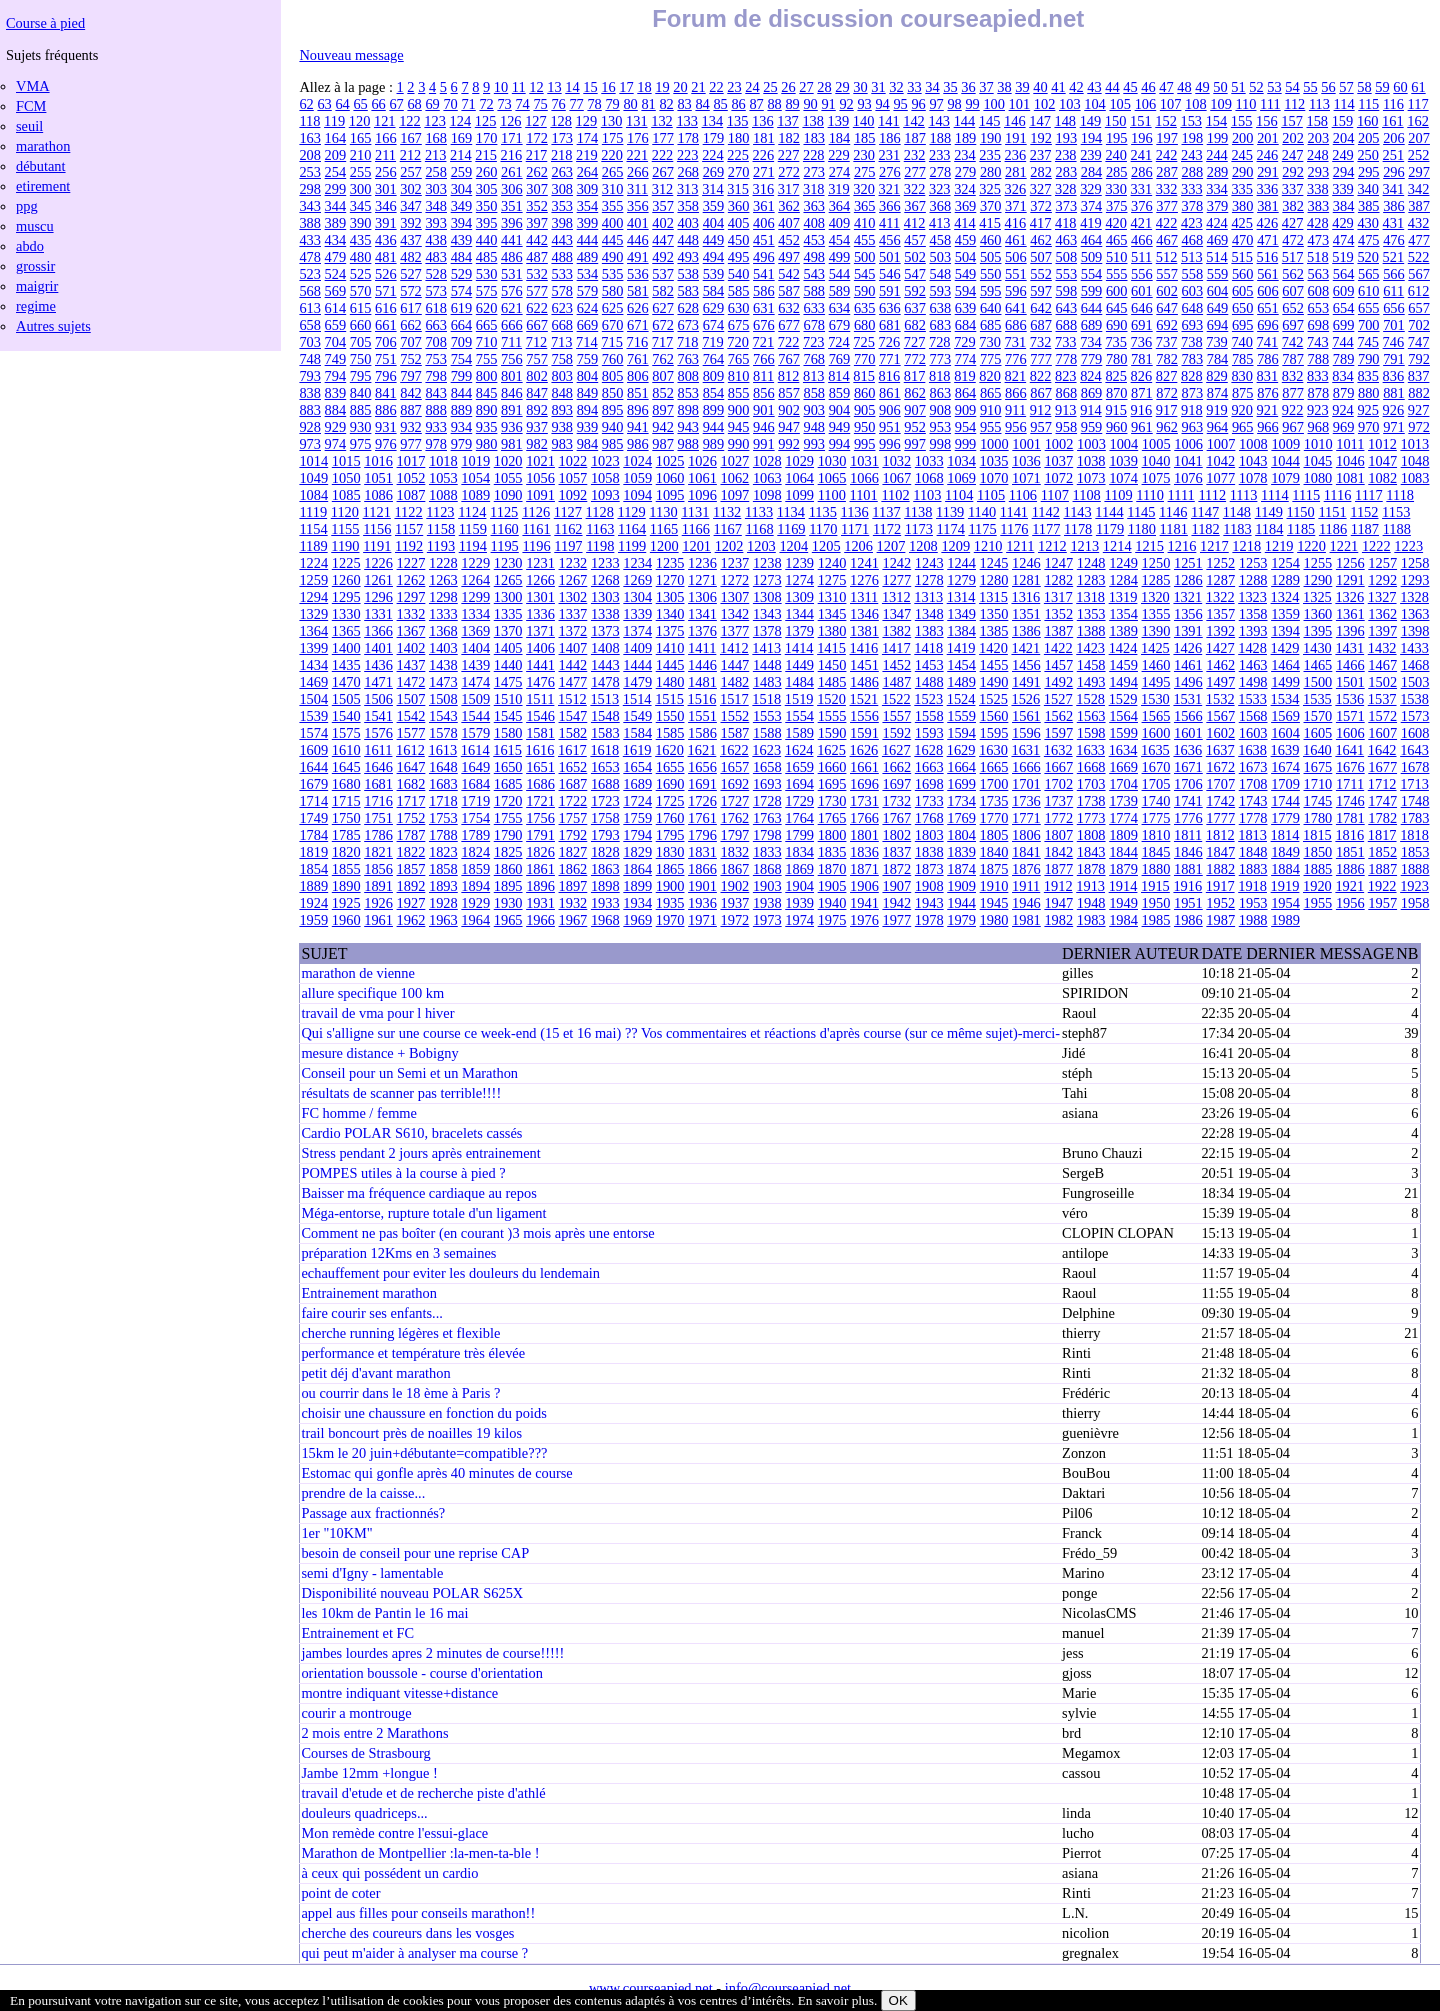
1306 (702, 597)
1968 (605, 920)
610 (1369, 291)
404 (714, 223)
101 (1020, 104)
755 (487, 359)
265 (613, 172)
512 (1167, 257)
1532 (1220, 699)
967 (1293, 427)
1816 (1349, 835)
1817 (1382, 835)
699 (1344, 325)
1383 (929, 631)
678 (814, 325)
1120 (345, 512)
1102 (895, 495)
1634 (1123, 750)
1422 (1058, 648)
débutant (41, 166)
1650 (508, 767)
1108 (1087, 495)
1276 (864, 580)
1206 (858, 546)
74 (522, 104)
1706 (1188, 784)
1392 (1220, 631)
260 (487, 172)
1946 (1026, 903)
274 (840, 172)
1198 (600, 546)
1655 (670, 767)
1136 (854, 512)
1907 (896, 886)
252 (1419, 155)
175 (613, 138)
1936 (702, 903)
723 (814, 342)
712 (537, 342)
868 (1067, 393)
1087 (411, 495)
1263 (443, 580)
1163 (600, 529)
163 (310, 138)
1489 (961, 682)
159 (1343, 121)
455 (865, 240)
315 (738, 189)
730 (990, 342)
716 (638, 342)
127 (536, 121)
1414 (799, 648)
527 (411, 274)
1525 (993, 699)
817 (915, 376)
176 (638, 138)
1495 (1156, 682)
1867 (734, 869)
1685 (508, 784)
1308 (767, 597)
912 (1041, 410)
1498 (1253, 682)
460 (991, 240)
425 (1242, 223)
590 (865, 291)
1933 (605, 903)
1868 (767, 869)
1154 (313, 529)
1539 (313, 716)
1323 (1252, 597)
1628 (928, 750)
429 (1343, 223)
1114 (1275, 495)
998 (940, 444)
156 (1267, 121)
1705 (1156, 784)
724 (839, 342)
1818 (1414, 835)
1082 (1382, 478)
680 (865, 325)
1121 (377, 512)
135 (738, 121)
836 (1394, 376)
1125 (504, 512)
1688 (605, 784)
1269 (637, 580)
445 (613, 240)
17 (626, 87)
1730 (832, 801)
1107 (1055, 495)
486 (512, 257)
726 (890, 342)
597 (1041, 291)
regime (36, 306)
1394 (1285, 631)
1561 (1026, 716)
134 (713, 121)
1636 (1187, 750)
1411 (702, 648)
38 (1004, 87)
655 (1369, 308)
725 (864, 342)
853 (688, 393)
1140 (982, 512)
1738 (1091, 801)
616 (386, 308)
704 (336, 342)
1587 (734, 733)
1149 (1269, 512)
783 (1193, 359)
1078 (1253, 478)
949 (840, 427)
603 (1193, 291)
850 (613, 393)
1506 (378, 699)
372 (1041, 206)
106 (1146, 104)
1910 (994, 886)
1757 (573, 818)
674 (714, 325)
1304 (637, 597)
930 (361, 427)
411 (889, 223)
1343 (767, 614)
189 (966, 138)
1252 (1220, 563)
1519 (799, 699)
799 (462, 376)
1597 (1058, 733)
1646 (378, 767)
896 (638, 410)
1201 (696, 546)
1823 (443, 852)
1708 (1253, 784)
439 (462, 240)
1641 (1349, 750)
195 (1117, 138)
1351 (1026, 614)
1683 (443, 784)
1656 (702, 767)
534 (588, 274)
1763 (767, 818)
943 (688, 427)
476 (1394, 240)
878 (1319, 393)
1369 (475, 631)
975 (361, 444)
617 (411, 308)
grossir (35, 266)
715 (612, 342)
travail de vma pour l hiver (377, 1013)
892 (537, 410)
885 (361, 410)
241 (1142, 155)
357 (663, 206)
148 (1065, 121)
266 (638, 172)
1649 (475, 767)
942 (663, 427)
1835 (832, 852)
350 (487, 206)
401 (638, 223)
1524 (961, 699)
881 (1394, 393)
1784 (313, 835)
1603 (1253, 733)
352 (537, 206)
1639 (1285, 750)
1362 (1382, 614)
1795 (670, 835)
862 (915, 393)
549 (966, 274)
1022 (573, 461)
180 (739, 138)
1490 (994, 682)
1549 (637, 716)
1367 (411, 631)
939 (588, 427)
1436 (378, 665)
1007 (1221, 444)
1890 (346, 886)
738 (1192, 342)
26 (788, 87)
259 (462, 172)
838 (310, 393)
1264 (475, 580)
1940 (832, 903)
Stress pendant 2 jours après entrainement (420, 1153)
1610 (346, 750)
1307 (734, 597)
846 (512, 393)
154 (1217, 121)
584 (714, 291)
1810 (1156, 835)
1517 (734, 699)
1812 (1220, 835)
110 (1245, 104)
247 (1293, 155)
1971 (702, 920)
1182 (1205, 529)
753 (436, 359)
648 (1193, 308)
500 (865, 257)
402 (663, 223)
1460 (1156, 665)
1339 (637, 614)
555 (1117, 274)
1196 (536, 546)
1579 (475, 733)
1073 (1091, 478)
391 (386, 223)
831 (1268, 376)
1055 (508, 478)
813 (814, 376)
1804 (961, 835)
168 (436, 138)
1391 (1188, 631)
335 (1242, 189)
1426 (1187, 648)
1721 (540, 801)
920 (1242, 410)
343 (310, 206)
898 (688, 410)
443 (562, 240)
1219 (1279, 546)
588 (814, 291)
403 (688, 223)
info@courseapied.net (788, 1988)
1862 (573, 869)
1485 (832, 682)
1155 (345, 529)
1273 (767, 580)
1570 (1318, 716)
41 (1058, 87)
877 (1293, 393)
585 (739, 291)
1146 (1173, 512)
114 (1344, 104)
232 (915, 155)
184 (840, 138)
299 (336, 189)
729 (965, 342)
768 (814, 359)
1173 (919, 529)
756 (512, 359)
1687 (573, 784)
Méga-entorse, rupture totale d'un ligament (423, 1213)
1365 (346, 631)
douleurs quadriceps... (364, 1813)
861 (890, 393)
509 (1092, 257)
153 (1191, 121)
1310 (832, 597)
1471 (378, 682)
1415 (831, 648)
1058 (605, 478)
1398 (1415, 631)
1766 (864, 818)
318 (814, 189)
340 (1368, 189)
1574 (313, 733)
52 (1256, 87)
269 (714, 172)
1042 (1220, 461)
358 (688, 206)
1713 (1414, 784)
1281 (1026, 580)
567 (1419, 274)
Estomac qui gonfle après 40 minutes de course (436, 1473)
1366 (378, 631)
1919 (1285, 886)
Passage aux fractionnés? (373, 1513)
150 (1116, 121)
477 (1419, 240)
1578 (443, 733)
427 (1293, 223)
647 (1167, 308)
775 (991, 359)
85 (720, 104)
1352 (1058, 614)
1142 (1046, 512)
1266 (540, 580)
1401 (378, 648)
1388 (1091, 631)
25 (770, 87)
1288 (1253, 580)
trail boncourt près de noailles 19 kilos (411, 1433)
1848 (1253, 852)
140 (864, 121)
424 (1217, 223)
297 (1419, 172)
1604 (1285, 733)
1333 (443, 614)
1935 (670, 903)
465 (1117, 240)
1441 (540, 665)
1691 (702, 784)
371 (1016, 206)
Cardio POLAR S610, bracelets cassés (411, 1133)
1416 (864, 648)
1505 (346, 699)
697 (1293, 325)
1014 (313, 461)
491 (638, 257)
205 (1369, 138)
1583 (605, 733)
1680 (346, 784)
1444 (637, 665)
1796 (702, 835)
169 (462, 138)
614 (336, 308)
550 (991, 274)
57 (1346, 87)
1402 (411, 648)
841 (386, 393)
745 (1368, 342)
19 (662, 87)
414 (965, 223)
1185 (1301, 529)
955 (991, 427)
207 (1419, 138)
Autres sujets (53, 326)
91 (828, 104)
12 (536, 87)
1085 (346, 495)
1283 (1091, 580)
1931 (540, 903)
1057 (573, 478)
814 (839, 376)
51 (1238, 87)
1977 (896, 920)
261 (512, 172)
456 (890, 240)
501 (890, 257)
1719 (475, 801)
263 (562, 172)
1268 (605, 580)
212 (411, 155)
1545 (508, 716)
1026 (702, 461)
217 (537, 155)
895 (613, 410)
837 (1419, 376)
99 (972, 104)
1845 (1156, 852)
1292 (1382, 580)
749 (336, 359)
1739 (1123, 801)
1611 (378, 750)
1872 (896, 869)
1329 (313, 614)
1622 (734, 750)
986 (638, 444)
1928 (443, 903)
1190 (345, 546)
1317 (1058, 597)
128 (561, 121)
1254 (1285, 563)
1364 (313, 631)
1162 (568, 529)
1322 (1220, 597)
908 (940, 410)
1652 (573, 767)
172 (537, 138)
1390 (1156, 631)
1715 (346, 801)
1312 (896, 597)
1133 (759, 512)
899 (714, 410)
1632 (1058, 750)
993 (814, 444)
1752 (411, 818)
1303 (605, 597)
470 (1243, 240)
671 (638, 325)
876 (1268, 393)
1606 (1350, 733)
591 (890, 291)
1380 (832, 631)
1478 (605, 682)
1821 (378, 852)
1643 (1414, 750)
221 (638, 155)
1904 (799, 886)
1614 (475, 750)
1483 (767, 682)
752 (411, 359)
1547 (573, 716)
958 (1067, 427)
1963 (443, 920)
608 (1319, 291)
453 (814, 240)
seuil (29, 126)
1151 (1332, 512)
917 (1167, 410)
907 (915, 410)
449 (714, 240)
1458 (1091, 665)
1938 (767, 903)
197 (1167, 138)
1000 (994, 444)
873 (1193, 393)
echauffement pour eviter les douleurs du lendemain (450, 1273)
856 (764, 393)
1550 (670, 716)
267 (663, 172)
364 (840, 206)
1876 (1026, 869)
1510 (508, 699)
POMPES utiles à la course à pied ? (403, 1173)
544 (840, 274)
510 (1117, 257)
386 (1394, 206)
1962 (411, 920)
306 (512, 189)
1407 (573, 648)
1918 (1252, 886)
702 (1419, 325)
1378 (767, 631)
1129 (631, 512)
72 (486, 104)
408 (814, 223)
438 (436, 240)
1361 (1350, 614)
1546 (540, 716)
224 (713, 155)
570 (361, 291)
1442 (573, 665)
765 (739, 359)
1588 (767, 733)
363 (814, 206)
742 (1293, 342)
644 (1092, 308)
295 (1369, 172)
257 (411, 172)
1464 (1285, 665)
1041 (1188, 461)
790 (1369, 359)
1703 (1091, 784)
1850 (1318, 852)
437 (411, 240)
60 (1400, 87)
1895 (508, 886)
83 (684, 104)
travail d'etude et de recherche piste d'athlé (423, 1793)
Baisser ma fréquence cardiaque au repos (418, 1193)
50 (1220, 87)
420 (1116, 223)
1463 (1253, 665)
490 (613, 257)
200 (1243, 138)
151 (1141, 121)
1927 (411, 903)
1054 (475, 478)
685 (991, 325)
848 (562, 393)
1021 (540, 461)
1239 (799, 563)
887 (411, 410)
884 (336, 410)
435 (361, 240)
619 (462, 308)
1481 (702, 682)
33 (914, 87)
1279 (961, 580)
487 (537, 257)
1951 (1188, 903)
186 (890, 138)
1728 (767, 801)
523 (310, 274)
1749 (313, 818)
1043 (1253, 461)
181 (764, 138)
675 (739, 325)
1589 (799, 733)
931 (386, 427)
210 (361, 155)
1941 (864, 903)
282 (1041, 172)
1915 (1155, 886)
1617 (572, 750)
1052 (411, 478)
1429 (1285, 648)
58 (1364, 87)
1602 (1220, 733)
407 (789, 223)
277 (915, 172)
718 (688, 342)
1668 (1091, 767)
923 (1318, 410)
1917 (1220, 886)
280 (991, 172)
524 (336, 274)
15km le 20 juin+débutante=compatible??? (424, 1453)
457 (915, 240)
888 (436, 410)
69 (432, 104)
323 (940, 189)
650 (1243, 308)
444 (588, 240)
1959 (313, 920)
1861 (540, 869)
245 (1242, 155)
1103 (927, 495)
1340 (670, 614)
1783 (1415, 818)
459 (966, 240)
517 (1293, 257)
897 (663, 410)
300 (361, 189)
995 (865, 444)
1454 (961, 665)
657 (1419, 308)
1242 (896, 563)
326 (1016, 189)
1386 (1026, 631)
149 (1091, 121)
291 (1268, 172)
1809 (1123, 835)
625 (613, 308)
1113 (1244, 495)
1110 (1150, 495)
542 (789, 274)
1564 (1123, 716)
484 (462, 257)
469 (1218, 240)
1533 (1252, 699)
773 (940, 359)
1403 (443, 648)
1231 (540, 563)
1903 (767, 886)
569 (336, 291)
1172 (887, 529)
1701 (1026, 784)
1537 (1382, 699)
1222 (1376, 546)
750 (361, 359)
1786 (378, 835)
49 (1202, 87)
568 (310, 291)
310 (613, 189)
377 (1167, 206)
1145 (1141, 512)
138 (813, 121)
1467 (1382, 665)
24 (752, 87)
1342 (734, 614)
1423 (1090, 648)
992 (789, 444)
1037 (1058, 461)
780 (1117, 359)
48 (1184, 87)
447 (663, 240)
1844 (1123, 852)
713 (562, 342)
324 (965, 189)
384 (1344, 206)
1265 (508, 580)
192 (1041, 138)
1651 (540, 767)
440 (487, 240)
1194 (473, 546)
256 (386, 172)
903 (814, 410)
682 (915, 325)
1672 (1220, 767)
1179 (1110, 529)
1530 (1155, 699)
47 (1166, 87)
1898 (605, 886)
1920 (1317, 886)
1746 (1350, 801)
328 (1066, 189)
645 (1117, 308)
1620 (669, 750)
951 (890, 427)
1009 (1285, 444)
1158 (441, 529)
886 (386, 410)
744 (1343, 342)
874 (1218, 393)
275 (865, 172)
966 (1268, 427)
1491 (1026, 682)
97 (936, 104)
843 (436, 393)
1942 (896, 903)
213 (436, 155)
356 (638, 206)
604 (1218, 291)
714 (587, 342)
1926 (378, 903)
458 (940, 240)
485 (487, 257)
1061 (702, 478)
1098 (767, 495)
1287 (1220, 580)
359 (714, 206)
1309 (799, 597)
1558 (929, 716)
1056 (540, 478)
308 (562, 189)
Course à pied (45, 23)
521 (1394, 257)
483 (436, 257)
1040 (1156, 461)
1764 (799, 818)
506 (1016, 257)
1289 (1285, 580)
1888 (1415, 869)
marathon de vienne (357, 973)
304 (462, 189)
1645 (346, 767)
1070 (994, 478)
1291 (1350, 580)
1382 (896, 631)
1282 (1058, 580)
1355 (1156, 614)
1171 (855, 529)
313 (688, 189)
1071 (1026, 478)
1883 (1253, 869)
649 (1218, 308)
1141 (1014, 512)
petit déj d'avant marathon (375, 1373)
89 (792, 104)
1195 (505, 546)
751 (386, 359)
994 (840, 444)
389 (336, 223)
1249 (1123, 563)
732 (1041, 342)
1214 (1117, 546)
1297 (411, 597)
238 (1066, 155)
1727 (734, 801)
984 (588, 444)
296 (1394, 172)
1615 (507, 750)
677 (789, 325)
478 (310, 257)
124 (461, 121)
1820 (346, 852)
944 (714, 427)
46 (1148, 87)
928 (310, 427)
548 (940, 274)
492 (663, 257)
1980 (994, 920)
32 (896, 87)
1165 (664, 529)
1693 (767, 784)
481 (386, 257)
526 (386, 274)
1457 (1058, 665)
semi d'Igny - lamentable (372, 1573)
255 (361, 172)
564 (1344, 274)
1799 (799, 835)
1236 (702, 563)
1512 (572, 699)
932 (411, 427)
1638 (1252, 750)
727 (915, 342)
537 (663, 274)
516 (1268, 257)
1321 (1187, 597)
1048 (1415, 461)
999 (966, 444)
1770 (994, 818)
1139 (950, 512)
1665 (994, 767)
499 (840, 257)
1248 (1091, 563)
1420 (993, 648)
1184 (1269, 529)
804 (588, 376)
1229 (475, 563)
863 (940, 393)
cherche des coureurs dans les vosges (407, 1933)
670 (613, 325)
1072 (1058, 478)
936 (512, 427)
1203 (761, 546)
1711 (1350, 784)
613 (310, 308)
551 (1016, 274)
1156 (377, 529)
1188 (1397, 529)
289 (1218, 172)
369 (966, 206)
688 (1067, 325)
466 (1142, 240)
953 (940, 427)
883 (310, 410)
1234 (637, 563)
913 (1066, 410)
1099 (799, 495)
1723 (605, 801)
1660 (832, 767)
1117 (1369, 495)
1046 (1350, 461)
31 (878, 87)
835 (1368, 376)
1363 (1415, 614)
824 (1091, 376)
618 (436, 308)
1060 (670, 478)
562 (1293, 274)
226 (764, 155)
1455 (994, 665)
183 (814, 138)
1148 (1237, 512)
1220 (1311, 546)
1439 (475, 665)
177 (663, 138)
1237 (734, 563)
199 (1218, 138)
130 (612, 121)
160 (1368, 121)
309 (588, 189)
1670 (1156, 767)
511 (1141, 257)
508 (1067, 257)
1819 (313, 852)
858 (814, 393)
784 (1218, 359)
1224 (313, 563)
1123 (440, 512)
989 (714, 444)
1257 (1382, 563)
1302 (573, 597)
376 (1142, 206)
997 (915, 444)
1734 (961, 801)
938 (562, 427)
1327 (1382, 597)
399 (588, 223)
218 (562, 155)
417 (1041, 223)
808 (688, 376)
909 (966, 410)
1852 (1382, 852)
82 (666, 104)
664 (462, 325)
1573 (1415, 716)
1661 (864, 767)
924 (1343, 410)
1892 (411, 886)
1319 (1123, 597)
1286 (1188, 580)
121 (385, 121)
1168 (759, 529)
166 (386, 138)
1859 (475, 869)
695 (1243, 325)
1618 (604, 750)
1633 (1090, 750)
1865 (670, 869)
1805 (994, 835)
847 (537, 393)
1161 (536, 529)
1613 (442, 750)
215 (486, 155)
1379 (799, 631)
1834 (799, 852)
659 (336, 325)
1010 (1318, 444)
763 (688, 359)
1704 (1123, 784)
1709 (1285, 784)
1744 (1285, 801)
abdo (30, 246)
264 (588, 172)
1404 (475, 648)
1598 (1091, 733)
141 (889, 121)
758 (562, 359)
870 (1117, 393)
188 (940, 138)
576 (512, 291)
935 (487, 427)
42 (1076, 87)
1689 (637, 784)
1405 (508, 648)
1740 (1156, 801)
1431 (1349, 648)
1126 (536, 512)
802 (537, 376)
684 (966, 325)
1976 (864, 920)
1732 (896, 801)
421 (1142, 223)
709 (462, 342)
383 (1319, 206)
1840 (994, 852)
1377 (734, 631)
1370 (508, 631)
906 (890, 410)
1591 (864, 733)
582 (663, 291)
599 (1092, 291)
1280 (994, 580)
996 (890, 444)
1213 (1084, 546)
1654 (637, 767)
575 (487, 291)
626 (638, 308)
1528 (1090, 699)
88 (774, 104)
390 (361, 223)
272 (789, 172)
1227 (411, 563)
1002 (1059, 444)
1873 (929, 869)
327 (1041, 189)
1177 (1046, 529)
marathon (43, 146)
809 (714, 376)
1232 (573, 563)
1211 (1020, 546)
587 (789, 291)
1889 (313, 886)
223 (688, 155)
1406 (540, 648)
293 (1319, 172)
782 (1167, 359)
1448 (767, 665)
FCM (31, 106)
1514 (637, 699)
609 (1344, 291)
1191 (377, 546)
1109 (1118, 495)
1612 (410, 750)
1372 (573, 631)
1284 (1123, 580)
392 (411, 223)
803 (562, 376)
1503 (1415, 682)
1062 (734, 478)
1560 (994, 716)
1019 (475, 461)
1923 (1414, 886)
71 (468, 104)
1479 (637, 682)
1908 (929, 886)
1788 (443, 835)
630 (739, 308)
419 (1091, 223)
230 (864, 155)
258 (436, 172)
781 (1142, 359)
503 (940, 257)
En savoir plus (836, 2000)
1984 (1123, 920)
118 (309, 121)
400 (613, 223)
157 (1292, 121)
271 (764, 172)
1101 (864, 495)
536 (638, 274)
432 (1419, 223)
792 (1419, 359)
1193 (441, 546)
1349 (961, 614)
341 (1394, 189)
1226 (378, 563)
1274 (799, 580)
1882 (1220, 869)
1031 (864, 461)
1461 (1188, 665)
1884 (1285, 869)
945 (739, 427)
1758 (605, 818)
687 (1041, 325)
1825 (508, 852)
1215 (1149, 546)
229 (839, 155)
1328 (1414, 597)
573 (436, 291)
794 (336, 376)
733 (1066, 342)
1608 (1415, 733)
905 (865, 410)
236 (1016, 155)
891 (512, 410)
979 (462, 444)
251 (1394, 155)
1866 (702, 869)
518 (1318, 257)
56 (1328, 87)
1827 (573, 852)
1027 (734, 461)
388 (310, 223)
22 (716, 87)
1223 (1408, 546)
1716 (378, 801)
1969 (637, 920)
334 (1217, 189)
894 (588, 410)
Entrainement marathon (368, 1293)
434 (336, 240)
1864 (637, 869)
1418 (928, 648)
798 (436, 376)
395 (487, 223)
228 (814, 155)
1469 (313, 682)
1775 (1156, 818)
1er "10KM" (336, 1533)
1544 (475, 716)
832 (1293, 376)
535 (613, 274)
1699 (961, 784)
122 (410, 121)
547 (915, 274)
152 (1166, 121)
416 (1016, 223)
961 (1142, 427)
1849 (1285, 852)
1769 (961, 818)
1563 (1091, 716)
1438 (443, 665)
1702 (1058, 784)
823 (1066, 376)
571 (386, 291)
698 (1319, 325)
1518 (766, 699)
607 (1293, 291)
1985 (1156, 920)
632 (789, 308)
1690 (670, 784)
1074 (1123, 478)
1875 (994, 869)
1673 (1253, 767)
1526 (1025, 699)
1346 (864, 614)
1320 (1155, 597)
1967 (573, 920)
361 (764, 206)
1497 (1220, 682)
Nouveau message (351, 55)
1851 (1350, 852)
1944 (961, 903)
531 (512, 274)
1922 (1382, 886)
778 (1067, 359)
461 (1016, 240)
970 (1369, 427)
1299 (475, 597)
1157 (409, 529)
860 (865, 393)
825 (1116, 376)
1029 (799, 461)
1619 (637, 750)
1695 (832, 784)
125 (486, 121)
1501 (1350, 682)
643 (1067, 308)
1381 (864, 631)
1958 (1415, 903)
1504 (313, 699)
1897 (573, 886)
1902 (734, 886)
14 (572, 87)
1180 (1142, 529)
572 (411, 291)
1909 (961, 886)
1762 (734, 818)
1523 (928, 699)
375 (1117, 206)
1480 (670, 682)
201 (1268, 138)
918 (1192, 410)
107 (1171, 104)
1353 (1091, 614)
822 (1041, 376)
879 (1344, 393)
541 (764, 274)
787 (1293, 359)
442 (537, 240)
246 (1268, 155)
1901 (702, 886)
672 (663, 325)
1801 (864, 835)
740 (1242, 342)
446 (638, 240)
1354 (1123, 614)
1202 (729, 546)
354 (588, 206)
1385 (994, 631)
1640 (1317, 750)
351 (512, 206)
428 (1318, 223)
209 (336, 155)
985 (613, 444)
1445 (670, 665)
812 (789, 376)
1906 (864, 886)
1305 (670, 597)
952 (915, 427)
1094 (637, 495)
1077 (1220, 478)
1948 (1091, 903)
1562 (1058, 716)
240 (1116, 155)
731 (1016, 342)
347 (411, 206)
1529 (1123, 699)
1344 (799, 614)
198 (1193, 138)
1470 (346, 682)
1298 (443, 597)
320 (864, 189)
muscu (35, 226)
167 (411, 138)
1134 (791, 512)
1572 (1382, 716)
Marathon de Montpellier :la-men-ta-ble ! (420, 1853)
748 (310, 359)
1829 (637, 852)
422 (1167, 223)
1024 (637, 461)
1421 (1025, 648)
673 (688, 325)
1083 (1415, 478)
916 (1142, 410)
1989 (1285, 920)
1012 (1382, 444)
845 (487, 393)
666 (512, 325)
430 (1368, 223)
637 (915, 308)
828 (1192, 376)
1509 (475, 699)
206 (1394, 138)
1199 (632, 546)
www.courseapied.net (651, 1988)
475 (1369, 240)
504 (966, 257)
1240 (832, 563)
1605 (1318, 733)
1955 (1318, 903)
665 (487, 325)
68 (414, 104)
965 (1243, 427)
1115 (1306, 495)
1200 (664, 546)
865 (991, 393)
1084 (313, 495)
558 (1193, 274)
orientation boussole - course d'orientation (422, 1673)
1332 (411, 614)
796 (386, 376)
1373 (605, 631)
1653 (605, 767)
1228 (443, 563)
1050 (346, 478)
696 (1268, 325)
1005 (1156, 444)
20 (680, 87)
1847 (1220, 852)
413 (940, 223)
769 (840, 359)
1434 (313, 665)
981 (512, 444)
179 (714, 138)
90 (810, 104)
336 (1268, 189)
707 (411, 342)
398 (562, 223)
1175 (982, 529)
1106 (1023, 495)
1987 (1220, 920)
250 (1368, 155)
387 (1419, 206)
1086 (378, 495)
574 (462, 291)
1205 (826, 546)
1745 (1318, 801)
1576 (378, 733)
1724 (637, 801)
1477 (573, 682)
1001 (1026, 444)
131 (637, 121)
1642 (1382, 750)
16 (608, 87)
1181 (1174, 529)
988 (688, 444)
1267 (573, 580)
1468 (1415, 665)
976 (386, 444)
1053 (443, 478)
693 (1193, 325)
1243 (929, 563)
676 (764, 325)
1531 (1187, 699)
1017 (411, 461)
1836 (864, 852)
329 (1091, 189)
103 (1070, 104)
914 (1091, 410)
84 (702, 104)
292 (1293, 172)
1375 (670, 631)
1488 (929, 682)
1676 (1350, 767)
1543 (443, 716)
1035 (994, 461)
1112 (1212, 495)
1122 (408, 512)
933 (436, 427)
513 (1192, 257)
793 (310, 376)
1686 (540, 784)
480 (361, 257)
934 (462, 427)
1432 (1382, 648)
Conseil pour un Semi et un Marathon (409, 1073)
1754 (475, 818)
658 (310, 325)
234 (965, 155)
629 (714, 308)
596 (1016, 291)
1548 (605, 716)
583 (688, 291)
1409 (637, 648)
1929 (475, 903)
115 (1368, 104)
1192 (409, 546)
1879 (1123, 869)
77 (576, 104)
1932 (573, 903)
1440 (508, 665)
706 (386, 342)
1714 (313, 801)
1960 (346, 920)
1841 (1026, 852)
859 (840, 393)
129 (587, 121)
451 (764, 240)
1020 (508, 461)
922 (1293, 410)
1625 (831, 750)
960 (1117, 427)
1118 (1400, 495)
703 (310, 342)
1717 (411, 801)
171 (512, 138)
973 (310, 444)
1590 (832, 733)
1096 (702, 495)
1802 (896, 835)
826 (1142, 376)
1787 (411, 835)
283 (1067, 172)
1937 (734, 903)
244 (1217, 155)
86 (738, 104)
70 (450, 104)
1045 (1318, 461)
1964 (475, 920)
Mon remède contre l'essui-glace (394, 1833)
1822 (411, 852)
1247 (1058, 563)
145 (990, 121)
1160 (505, 529)
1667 (1058, 767)
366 (890, 206)
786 (1268, 359)
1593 (929, 733)
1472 (411, 682)
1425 (1155, 648)
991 (764, 444)
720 (738, 342)
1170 (823, 529)
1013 (1414, 444)
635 (865, 308)
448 (688, 240)
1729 (799, 801)
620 (487, 308)
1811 (1188, 835)
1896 (540, 886)
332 (1167, 189)
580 (613, 291)
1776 (1188, 818)
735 (1116, 342)
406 (764, 223)
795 (361, 376)
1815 (1317, 835)
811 (763, 376)
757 (537, 359)
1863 (605, 869)
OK (898, 2000)
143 (939, 121)
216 (512, 155)
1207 (891, 546)
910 (991, 410)
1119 (313, 512)
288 (1193, 172)
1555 (832, 716)
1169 (791, 529)
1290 (1318, 580)
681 (890, 325)
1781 (1350, 818)
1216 (1182, 546)
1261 (378, 580)
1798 (767, 835)
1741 (1188, 801)
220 (612, 155)
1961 (378, 920)
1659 (799, 767)
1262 (411, 580)
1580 (508, 733)
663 (436, 325)
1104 (959, 495)
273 (814, 172)
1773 (1091, 818)
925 (1368, 410)
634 (840, 308)
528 (436, 274)
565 (1369, 274)
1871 (864, 869)
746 (1394, 342)
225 (738, 155)
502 (915, 257)
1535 (1317, 699)
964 (1218, 427)
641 (1016, 308)
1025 (670, 461)
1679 (313, 784)
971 (1394, 427)
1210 (988, 546)
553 (1067, 274)
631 (764, 308)
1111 (1181, 495)
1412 (734, 648)
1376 (702, 631)
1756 (540, 818)
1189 (313, 546)
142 (914, 121)
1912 (1058, 886)
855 (739, 393)
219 (587, 155)
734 (1091, 342)
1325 (1317, 597)
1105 (991, 495)
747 (1419, 342)
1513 (604, 699)
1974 (799, 920)
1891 (378, 886)
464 (1092, 240)
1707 (1220, 784)
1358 (1253, 614)
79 (612, 104)
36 (968, 87)
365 (865, 206)
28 (824, 87)
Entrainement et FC (357, 1633)
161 (1393, 121)
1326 (1349, 597)
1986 (1188, 920)
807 (663, 376)
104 (1095, 104)
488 (562, 257)
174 (588, 138)
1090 (508, 495)
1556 (864, 716)
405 (739, 223)
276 (890, 172)
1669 (1123, 767)
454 (840, 240)
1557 (896, 716)
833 (1318, 376)
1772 (1058, 818)
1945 (994, 903)
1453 (929, 665)
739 (1217, 342)
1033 (929, 461)
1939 (799, 903)
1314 (961, 597)
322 (915, 189)
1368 (443, 631)
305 (487, 189)
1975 (832, 920)
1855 (346, 869)
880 (1369, 393)
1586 (702, 733)
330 (1116, 189)
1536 (1349, 699)
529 (462, 274)
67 (396, 104)
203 (1319, 138)
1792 (573, 835)
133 (687, 121)
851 (638, 393)
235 (990, 155)
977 (411, 444)
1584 (637, 733)
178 (688, 138)
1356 (1188, 614)
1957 (1382, 903)
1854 (313, 869)
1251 (1188, 563)
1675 (1318, 767)
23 (734, 87)
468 (1193, 240)
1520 (831, 699)
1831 (702, 852)
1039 (1123, 461)
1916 (1187, 886)
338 (1318, 189)
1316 (1025, 597)
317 (789, 189)
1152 (1364, 512)
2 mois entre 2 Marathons (374, 1733)
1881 (1188, 869)
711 (511, 342)
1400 (346, 648)
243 (1192, 155)
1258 (1415, 563)
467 (1167, 240)
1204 (793, 546)
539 (714, 274)
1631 (1025, 750)
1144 (1109, 512)
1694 (799, 784)
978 (436, 444)
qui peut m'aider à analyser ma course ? (414, 1953)
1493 (1091, 682)
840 (361, 393)
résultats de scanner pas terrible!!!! (401, 1093)
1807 (1058, 835)
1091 (540, 495)
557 (1167, 274)
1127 (568, 512)
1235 (670, 563)
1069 (961, 478)
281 (1016, 172)
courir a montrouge (356, 1713)
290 (1243, 172)
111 (1270, 104)
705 (361, 342)
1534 (1285, 699)
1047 (1382, 461)
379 (1218, 206)
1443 (605, 665)
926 (1394, 410)
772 (915, 359)
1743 (1253, 801)
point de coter (340, 1893)
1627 (896, 750)
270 (739, 172)
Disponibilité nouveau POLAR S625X (412, 1593)
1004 (1123, 444)
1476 (540, 682)
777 (1041, 359)
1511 (540, 699)
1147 (1205, 512)
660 (361, 325)
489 (588, 257)
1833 (767, 852)
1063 (767, 478)
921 (1268, 410)
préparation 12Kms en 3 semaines (398, 1253)
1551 (702, 716)
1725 (670, 801)
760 (613, 359)
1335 (508, 614)
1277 (896, 580)
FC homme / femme (359, 1113)
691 (1142, 325)
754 (462, 359)
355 (613, 206)
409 (840, 223)
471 (1268, 240)
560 (1243, 274)
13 (554, 87)
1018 (443, 461)
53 (1274, 87)
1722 (573, 801)
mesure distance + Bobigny (379, 1053)
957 (1041, 427)
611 (1393, 291)
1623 (766, 750)
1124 (472, 512)
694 (1218, 325)
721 (764, 342)
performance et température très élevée (413, 1353)
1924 (313, 903)
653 (1319, 308)
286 (1142, 172)
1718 (443, 801)
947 (789, 427)
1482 (734, 682)
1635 (1155, 750)
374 (1092, 206)
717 (663, 342)
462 (1041, 240)
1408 (605, 648)
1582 (573, 733)
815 (864, 376)
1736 (1026, 801)
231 (890, 155)
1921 (1349, 886)
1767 (896, 818)
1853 (1415, 852)
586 (764, 291)
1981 (1026, 920)
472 (1293, 240)
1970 (670, 920)
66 (378, 104)
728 (940, 342)
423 (1192, 223)
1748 (1415, 801)
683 (940, 325)
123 (435, 121)
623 (562, 308)
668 (562, 325)
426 (1268, 223)
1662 (896, 767)
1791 (540, 835)
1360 (1318, 614)
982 (537, 444)
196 (1142, 138)
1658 (767, 767)
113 (1319, 104)
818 (940, 376)
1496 (1188, 682)
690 (1117, 325)
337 (1293, 189)
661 (386, 325)
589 (840, 291)
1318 (1090, 597)
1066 (864, 478)
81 (648, 104)
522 (1419, 257)
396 (512, 223)
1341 (702, 614)
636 (890, 308)
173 (562, 138)
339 (1343, 189)
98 (954, 104)
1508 (443, 699)
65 (360, 104)
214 (461, 155)
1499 (1285, 682)
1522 (896, 699)
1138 (918, 512)
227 (789, 155)
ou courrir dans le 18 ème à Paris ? (400, 1393)
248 (1318, 155)
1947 (1058, 903)
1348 (929, 614)
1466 (1350, 665)
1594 (961, 733)
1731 (864, 801)
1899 (637, 886)
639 (966, 308)
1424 (1123, 648)
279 (966, 172)
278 (940, 172)
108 (1196, 104)
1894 (475, 886)
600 (1117, 291)
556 (1142, 274)
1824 (475, 852)
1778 (1253, 818)
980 (487, 444)
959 (1092, 427)
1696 (864, 784)
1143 (1078, 512)
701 (1394, 325)
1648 (443, 767)
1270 (670, 580)
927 (1419, 410)
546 (890, 274)
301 (386, 189)
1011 (1350, 444)
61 (1418, 87)
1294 (313, 597)
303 (436, 189)
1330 (346, 614)
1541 (378, 716)
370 (991, 206)
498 (814, 257)
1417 (896, 648)
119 (334, 121)
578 (562, 291)
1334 (475, 614)
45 (1130, 87)
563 (1319, 274)
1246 (1026, 563)
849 (588, 393)
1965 (508, 920)
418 (1066, 223)
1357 (1220, 614)
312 (663, 189)
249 (1343, 155)
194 (1092, 138)
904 (840, 410)
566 (1394, 274)
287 (1167, 172)
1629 (961, 750)
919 (1217, 410)
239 (1091, 155)
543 (814, 274)
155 (1242, 121)
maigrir (37, 286)
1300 (508, 597)
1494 (1123, 682)
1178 (1078, 529)
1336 (540, 614)
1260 (346, 580)
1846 (1188, 852)
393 (436, 223)
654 (1344, 308)
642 (1041, 308)
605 (1243, 291)
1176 (1014, 529)
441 (512, 240)
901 (764, 410)
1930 (508, 903)
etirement (43, 186)
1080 (1318, 478)
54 (1292, 87)
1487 (896, 682)
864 (966, 393)
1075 (1156, 478)
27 (806, 87)
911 (1015, 410)
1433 (1414, 648)
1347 (896, 614)
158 (1317, 121)
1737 (1058, 801)
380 (1243, 206)
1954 (1285, 903)
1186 (1333, 529)
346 (386, 206)
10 (501, 87)
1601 (1188, 733)
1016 (378, 461)
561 (1268, 274)
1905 (832, 886)
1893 (443, 886)
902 (789, 410)
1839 (961, 852)
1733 (929, 801)
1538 (1414, 699)
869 (1092, 393)
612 (1419, 291)
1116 (1338, 495)
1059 (637, 478)
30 (860, 87)
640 (991, 308)
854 (714, 393)
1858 (443, 869)
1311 (864, 597)
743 (1318, 342)
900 (739, 410)
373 (1067, 206)
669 (588, 325)
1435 (346, 665)
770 (865, 359)
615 (361, 308)
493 (688, 257)
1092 (573, 495)
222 (663, 155)
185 (865, 138)
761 (638, 359)
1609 (313, 750)
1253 (1253, 563)
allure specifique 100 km (372, 993)
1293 (1415, 580)
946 (764, 427)
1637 (1220, 750)
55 (1310, 87)
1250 (1156, 563)
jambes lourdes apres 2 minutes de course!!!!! (432, 1653)
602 (1167, 291)
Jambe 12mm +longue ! (369, 1773)
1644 (313, 767)
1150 (1301, 512)
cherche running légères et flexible (400, 1333)
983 (562, 444)
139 (839, 121)
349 (462, 206)
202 (1293, 138)
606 (1268, 291)
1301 (540, 597)
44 (1112, 87)
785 (1243, 359)
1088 (443, 495)
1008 (1253, 444)
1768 (929, 818)
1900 (670, 886)
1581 (540, 733)
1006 (1188, 444)
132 (662, 121)
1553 (767, 716)
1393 (1253, 631)
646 (1142, 308)
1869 (799, 869)
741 (1268, 342)
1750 (346, 818)
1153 (1396, 512)
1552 (734, 716)
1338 (605, 614)
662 (411, 325)
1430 (1317, 648)
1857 (411, 869)
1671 (1188, 767)
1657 (734, 767)
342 (1419, 189)
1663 (929, 767)
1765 (832, 818)
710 (487, 342)
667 (537, 325)
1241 (864, 563)
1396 (1350, 631)
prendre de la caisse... (363, 1493)
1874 (961, 869)
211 (385, 155)
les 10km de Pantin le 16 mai (384, 1613)
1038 (1091, 461)
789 (1344, 359)
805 (613, 376)
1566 (1188, 716)
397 (537, 223)
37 (986, 87)
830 (1242, 376)
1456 (1026, 665)
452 (789, 240)
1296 (378, 597)
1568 (1253, 716)
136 (763, 121)
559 (1218, 274)
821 (1016, 376)
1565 (1156, 716)
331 (1142, 189)
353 (562, 206)
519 (1343, 257)
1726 (702, 801)
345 (361, 206)
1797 (734, 835)
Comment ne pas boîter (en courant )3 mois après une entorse (477, 1233)
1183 (1237, 529)
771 (890, 359)
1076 (1188, 478)
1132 (727, 512)
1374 (637, 631)
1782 (1382, 818)
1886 (1350, 869)
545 (865, 274)
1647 (411, 767)
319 (839, 189)
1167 (728, 529)
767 (789, 359)
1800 (832, 835)
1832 (734, 852)
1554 (799, 716)
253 (310, 172)
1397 (1382, 631)
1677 (1382, 767)
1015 (346, 461)
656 (1394, 308)
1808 (1091, 835)
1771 (1026, 818)
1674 (1285, 767)
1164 (632, 529)
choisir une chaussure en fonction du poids (423, 1413)
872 (1167, 393)
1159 (473, 529)
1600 (1156, 733)
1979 (961, 920)
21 (698, 87)
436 (386, 240)
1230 (508, 563)
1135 (823, 512)
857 (789, 393)
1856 (378, 869)
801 (512, 376)
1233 (605, 563)
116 (1393, 104)
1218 (1246, 546)
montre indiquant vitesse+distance (399, 1693)
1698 (929, 784)
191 (1016, 138)
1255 (1318, 563)
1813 (1252, 835)
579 (588, 291)
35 (950, 87)
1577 (411, 733)
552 (1041, 274)
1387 (1058, 631)
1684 (475, 784)
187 (915, 138)
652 (1293, 308)
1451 (864, 665)
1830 (670, 852)
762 (663, 359)
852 (663, 393)
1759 (637, 818)
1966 (540, 920)
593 (940, 291)
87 (756, 104)
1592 (896, 733)
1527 (1058, 699)
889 (462, 410)
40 (1040, 87)
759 (588, 359)
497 (789, 257)
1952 (1220, 903)
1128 (600, 512)
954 (966, 427)
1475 (508, 682)
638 (940, 308)
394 (462, 223)
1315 (993, 597)
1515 (669, 699)
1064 (799, 478)
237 (1041, 155)
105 (1120, 104)
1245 (994, 563)
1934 (637, 903)
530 (487, 274)
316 (764, 189)
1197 (568, 546)
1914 (1123, 886)
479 (336, 257)
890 (487, 410)
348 (436, 206)
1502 (1382, 682)
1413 (766, 648)
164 (336, 138)
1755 (508, 818)
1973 (767, 920)
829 (1217, 376)
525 (361, 274)
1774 (1123, 818)
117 (1418, 104)
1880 (1156, 869)
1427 (1220, 648)
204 (1344, 138)
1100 (832, 495)
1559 (961, 716)
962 (1167, 427)
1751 (378, 818)
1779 (1285, 818)
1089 (475, 495)
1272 (734, 580)
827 (1167, 376)
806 (638, 376)
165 (361, 138)
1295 (346, 597)
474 (1344, 240)
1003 (1091, 444)
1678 (1415, 767)
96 (918, 104)
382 (1293, 206)
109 (1221, 104)
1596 (1026, 733)
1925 (346, 903)
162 (1418, 121)
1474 (475, 682)
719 (713, 342)
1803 (929, 835)
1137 (886, 512)
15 (590, 87)
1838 (929, 852)
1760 (670, 818)
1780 (1318, 818)
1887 (1382, 869)
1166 (696, 529)
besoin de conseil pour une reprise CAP (415, 1553)
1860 (508, 869)
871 (1142, 393)
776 (1016, 359)
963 (1193, 427)
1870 (832, 869)
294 (1344, 172)
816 (890, 376)
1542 (411, 716)
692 (1167, 325)
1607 (1382, 733)
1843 (1091, 852)
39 (1022, 87)
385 (1369, 206)
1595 (994, 733)
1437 (411, 665)
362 (789, 206)
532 (537, 274)
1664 (961, 767)
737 (1167, 342)
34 (932, 87)
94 (882, 104)
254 (336, 172)
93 (864, 104)
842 (411, 393)
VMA (33, 86)
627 (663, 308)
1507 (411, 699)
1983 (1091, 920)
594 (966, 291)
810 (739, 376)
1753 (443, 818)
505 (991, 257)
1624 (799, 750)
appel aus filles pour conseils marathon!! (418, 1913)
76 (558, 104)
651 (1268, 308)
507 (1041, 257)
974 (336, 444)
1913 (1090, 886)
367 (915, 206)
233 (940, 155)
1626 (864, 750)
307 (537, 189)
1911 (1026, 886)
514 (1217, 257)
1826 (540, 852)
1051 (378, 478)
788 (1319, 359)
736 (1142, 342)
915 (1116, 410)
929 (336, 427)
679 (840, 325)
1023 (605, 461)
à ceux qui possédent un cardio (389, 1873)
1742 (1220, 801)
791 (1394, 359)
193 (1067, 138)
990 (739, 444)
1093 (605, 495)
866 (1016, 393)
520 (1368, 257)
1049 (313, 478)
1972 (734, 920)
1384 (961, 631)
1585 (670, 733)
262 (537, 172)
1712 (1382, 784)
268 (688, 172)
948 (814, 427)
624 (588, 308)
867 (1041, 393)
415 (990, 223)
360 (739, 206)
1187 (1365, 529)
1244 (961, 563)
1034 (961, 461)
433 (310, 240)
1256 (1350, 563)
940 (613, 427)
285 (1117, 172)
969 (1344, 427)
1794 (637, 835)
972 (1419, 427)
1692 (734, 784)
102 (1045, 104)
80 (630, 104)
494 (714, 257)
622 (537, 308)
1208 (923, 546)
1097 (734, 495)
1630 (993, 750)
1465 (1318, 665)
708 (436, 342)
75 (540, 104)
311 (637, 189)
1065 (832, 478)
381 (1268, 206)
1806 (1026, 835)
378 (1193, 206)
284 (1092, 172)
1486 (864, 682)
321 (890, 189)
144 (965, 121)
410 (865, 223)
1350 (994, 614)
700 (1369, 325)
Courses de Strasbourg (365, 1753)
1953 (1253, 903)
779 (1092, 359)
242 (1167, 155)
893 (562, 410)
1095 (670, 495)
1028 (767, 461)
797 (411, 376)
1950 (1156, 903)
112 (1294, 104)
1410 (670, 648)
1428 (1252, 648)
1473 (443, 682)
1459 (1123, 665)
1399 (313, 648)
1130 (663, 512)
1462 (1220, 665)
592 (915, 291)
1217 (1214, 546)
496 (764, 257)
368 (940, 206)
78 (594, 104)
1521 (864, 699)
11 (519, 87)
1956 (1350, 903)
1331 (378, 614)
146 (1015, 121)
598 (1067, 291)
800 (487, 376)
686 (1016, 325)
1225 (346, 563)
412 (915, 223)
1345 (832, 614)
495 (739, 257)
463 (1067, 240)
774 (966, 359)
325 (990, 189)
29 (842, 87)
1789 (475, 835)
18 (644, 87)
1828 (605, 852)
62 (306, 104)
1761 (702, 818)
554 (1092, 274)
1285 (1156, 580)
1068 (929, 478)
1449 (799, 665)
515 (1242, 257)
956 (1016, 427)
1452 (896, 665)
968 (1319, 427)
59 (1382, 87)
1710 (1318, 784)
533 (562, 274)
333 (1192, 189)
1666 (1026, 767)
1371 (540, 631)
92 (846, 104)
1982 (1058, 920)
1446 (702, 665)
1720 (508, 801)
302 (411, 189)
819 (965, 376)
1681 (378, 784)
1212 (1052, 546)
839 (336, 393)
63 (324, 104)
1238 (767, 563)
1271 (702, 580)
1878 (1091, 869)
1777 (1220, 818)
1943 (929, 903)
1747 (1382, 801)
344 (336, 206)
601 (1142, 291)
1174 (951, 529)
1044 (1285, 461)
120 (360, 121)
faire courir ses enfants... (371, 1313)
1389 (1123, 631)
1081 (1350, 478)
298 (310, 189)
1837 (896, 852)
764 (714, 359)
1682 (411, 784)
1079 (1285, 478)
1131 (695, 512)
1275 (832, 580)
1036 (1026, 461)
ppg (27, 206)
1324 (1285, 597)
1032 (896, 461)
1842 (1058, 852)
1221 (1344, 546)
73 (504, 104)
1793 (605, 835)
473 (1319, 240)
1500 (1318, 682)
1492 (1058, 682)
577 (537, 291)
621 (512, 308)
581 (638, 291)
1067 (896, 478)
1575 (346, 733)
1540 (346, 716)
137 (788, 121)
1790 (508, 835)
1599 (1123, 733)
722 (789, 342)
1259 (313, 580)
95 (900, 104)
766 (764, 359)
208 (310, 155)
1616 (540, 750)
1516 (702, 699)
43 (1094, 87)
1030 (832, 461)
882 (1419, 393)
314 (713, 189)
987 (663, 444)
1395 (1318, 631)
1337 (573, 614)
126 (511, 121)
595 (991, 291)
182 (789, 138)
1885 (1318, 869)
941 (638, 427)
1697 (896, 784)
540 (739, 274)
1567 (1220, 716)
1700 (994, 784)
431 (1394, 223)
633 (814, 308)
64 (342, 104)
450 (739, 240)
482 (411, 257)
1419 (961, 648)
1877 (1058, 869)
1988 (1253, 920)
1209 (955, 546)
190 (991, 138)
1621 (702, 750)
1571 (1350, 716)
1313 (928, 597)
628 (688, 308)
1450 (832, 665)
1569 (1285, 716)
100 (994, 104)
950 (865, 427)
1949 (1123, 903)
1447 (734, 665)
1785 (346, 835)
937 (537, 427)
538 (688, 274)
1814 (1285, 835)
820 (990, 376)
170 (487, 138)
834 (1343, 376)
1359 (1285, 614)
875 (1243, 393)
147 (1040, 121)
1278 (929, 580)
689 (1092, 325)
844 (462, 393)
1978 (929, 920)
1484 (799, 682)
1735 (994, 801)
